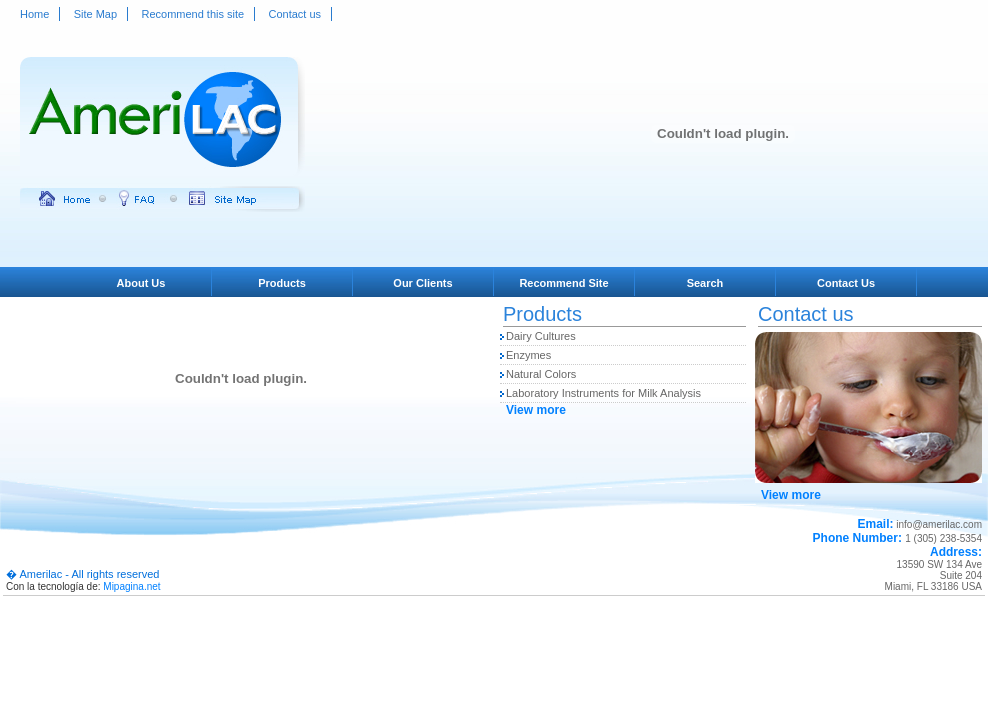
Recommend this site (192, 14)
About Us (141, 283)
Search (705, 283)
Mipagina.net (131, 586)
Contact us (295, 14)
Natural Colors (541, 374)
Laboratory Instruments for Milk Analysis (603, 393)
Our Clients (422, 283)
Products (282, 283)
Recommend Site (563, 283)
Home (34, 14)
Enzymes (528, 355)
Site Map (95, 14)
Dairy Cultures (541, 336)
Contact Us (846, 283)
